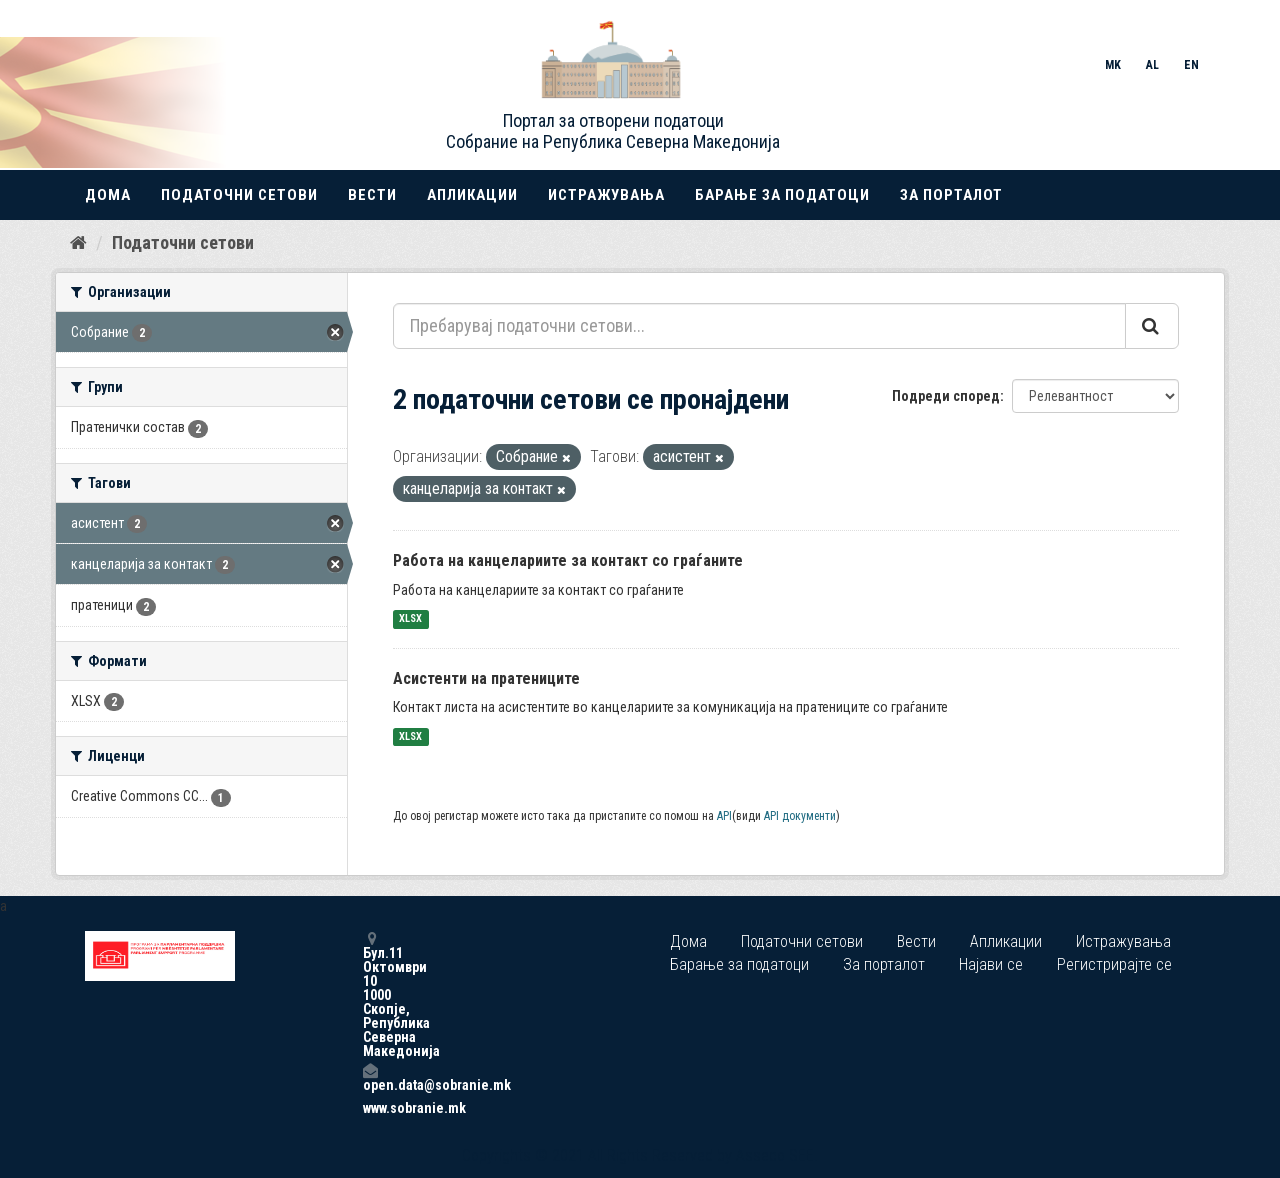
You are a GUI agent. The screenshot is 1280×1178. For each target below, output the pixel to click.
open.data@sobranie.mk (370, 1077)
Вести (372, 195)
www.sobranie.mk (370, 1108)
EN (1191, 65)
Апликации (472, 195)
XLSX (410, 619)
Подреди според (946, 396)
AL (1152, 65)
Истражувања (606, 195)
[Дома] (78, 243)
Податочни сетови (239, 195)
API (724, 816)
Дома (108, 195)
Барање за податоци (782, 195)
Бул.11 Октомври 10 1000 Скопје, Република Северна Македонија (370, 994)
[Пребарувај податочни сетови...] (759, 326)
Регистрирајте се (1114, 964)
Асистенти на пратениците (486, 678)
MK (1113, 65)
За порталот (951, 195)
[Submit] (1152, 326)
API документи (800, 816)
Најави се (991, 964)
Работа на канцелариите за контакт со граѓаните (568, 560)
